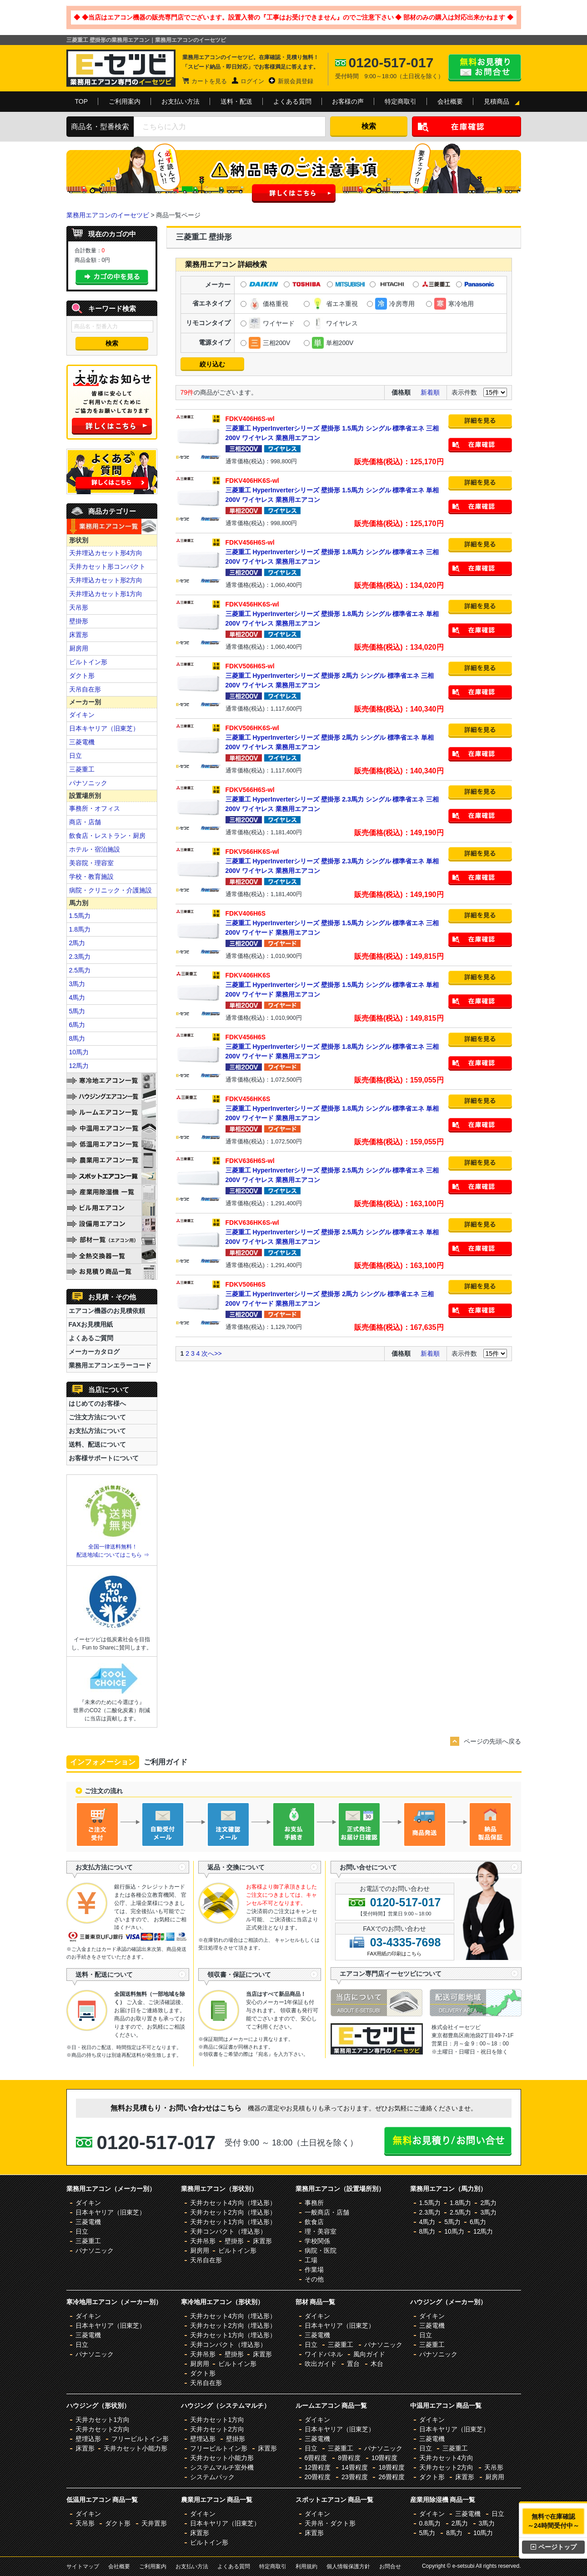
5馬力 (77, 1011)
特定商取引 (400, 101)
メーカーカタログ (94, 1351)
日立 (75, 755)
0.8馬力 (430, 2523)
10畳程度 (384, 2457)
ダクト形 (82, 675)
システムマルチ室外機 (222, 2467)
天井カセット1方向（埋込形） (233, 2221)
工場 (311, 2260)
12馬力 (79, 1065)
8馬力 (77, 1038)
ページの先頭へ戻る (492, 1741)
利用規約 (306, 2566)
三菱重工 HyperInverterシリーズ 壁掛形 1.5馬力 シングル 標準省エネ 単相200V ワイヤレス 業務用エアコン (335, 489)
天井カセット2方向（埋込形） (233, 2212)
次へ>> (211, 1353)
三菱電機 (82, 742)
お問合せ (390, 2566)
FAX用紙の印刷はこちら (394, 1953)
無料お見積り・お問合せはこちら (484, 67)
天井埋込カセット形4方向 (106, 552)
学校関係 (317, 2241)
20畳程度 (318, 2477)
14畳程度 (354, 2467)
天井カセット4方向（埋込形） (233, 2202)
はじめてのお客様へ (97, 1403)
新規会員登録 (295, 81)
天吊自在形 (85, 689)
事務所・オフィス (94, 808)
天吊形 (78, 607)
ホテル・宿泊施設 (94, 849)
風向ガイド (369, 2354)
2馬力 (77, 943)
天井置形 (154, 2523)
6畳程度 (316, 2457)
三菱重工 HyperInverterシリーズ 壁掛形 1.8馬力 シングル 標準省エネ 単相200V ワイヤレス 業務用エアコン (335, 613)
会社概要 (450, 101)
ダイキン (82, 714)
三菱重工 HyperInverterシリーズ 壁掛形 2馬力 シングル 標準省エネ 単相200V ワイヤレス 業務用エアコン (335, 737)
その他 (314, 2279)
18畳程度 (391, 2467)
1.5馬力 (79, 915)
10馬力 (79, 1052)
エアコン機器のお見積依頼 (107, 1310)
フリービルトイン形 (140, 2438)
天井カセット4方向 (446, 2457)
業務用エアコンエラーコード (110, 1365)
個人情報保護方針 (348, 2566)
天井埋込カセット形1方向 (106, 593)
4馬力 (77, 997)
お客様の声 (348, 101)
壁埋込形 (88, 2438)
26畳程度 (391, 2477)
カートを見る (209, 81)
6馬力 (77, 1024)
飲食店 (314, 2221)
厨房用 (78, 648)
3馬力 (77, 983)
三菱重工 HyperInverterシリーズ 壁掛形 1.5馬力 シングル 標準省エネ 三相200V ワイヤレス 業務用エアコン (335, 427)
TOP (81, 101)
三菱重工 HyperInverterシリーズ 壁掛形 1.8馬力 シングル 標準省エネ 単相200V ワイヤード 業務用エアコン (335, 1108)
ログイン (252, 81)
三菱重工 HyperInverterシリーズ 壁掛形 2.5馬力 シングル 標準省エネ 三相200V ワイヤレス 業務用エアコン (335, 1169)
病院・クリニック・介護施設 (110, 890)
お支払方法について (97, 1430)
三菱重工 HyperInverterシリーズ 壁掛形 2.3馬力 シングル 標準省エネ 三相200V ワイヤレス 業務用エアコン (335, 798)
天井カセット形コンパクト (107, 566)
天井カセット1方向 (102, 2419)
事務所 (314, 2202)
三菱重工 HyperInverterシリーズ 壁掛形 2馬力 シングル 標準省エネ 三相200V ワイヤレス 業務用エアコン (335, 675)
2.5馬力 (79, 970)
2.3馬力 (79, 956)
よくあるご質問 (91, 1338)
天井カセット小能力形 (135, 2448)
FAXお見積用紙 (91, 1324)
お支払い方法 (180, 101)
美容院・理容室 (91, 863)
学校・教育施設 (91, 876)
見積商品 (496, 101)
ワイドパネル (324, 2354)
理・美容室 (320, 2231)
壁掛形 (78, 621)
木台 (377, 2363)
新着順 (430, 392)
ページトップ (554, 2547)
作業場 (314, 2269)
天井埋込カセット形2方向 (106, 580)
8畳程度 (349, 2457)
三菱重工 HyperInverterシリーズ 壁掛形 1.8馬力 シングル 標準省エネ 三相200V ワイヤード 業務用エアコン (335, 1046)
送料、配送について (97, 1444)
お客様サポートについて (104, 1458)
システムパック (212, 2477)
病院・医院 (320, 2250)
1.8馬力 (79, 929)
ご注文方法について (97, 1417)
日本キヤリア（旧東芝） (104, 728)
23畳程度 (354, 2477)
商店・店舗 (85, 822)
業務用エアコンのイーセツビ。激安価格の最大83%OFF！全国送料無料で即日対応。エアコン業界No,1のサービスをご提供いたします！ (121, 68)
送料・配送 (236, 101)
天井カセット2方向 (102, 2429)
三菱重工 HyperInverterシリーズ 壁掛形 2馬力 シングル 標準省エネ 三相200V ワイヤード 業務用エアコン (335, 1293)
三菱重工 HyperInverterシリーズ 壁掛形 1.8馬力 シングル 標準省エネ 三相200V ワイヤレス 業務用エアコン (335, 551)
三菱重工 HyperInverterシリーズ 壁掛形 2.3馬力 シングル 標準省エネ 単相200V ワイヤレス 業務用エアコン (335, 860)
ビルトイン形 (88, 662)
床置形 (78, 634)
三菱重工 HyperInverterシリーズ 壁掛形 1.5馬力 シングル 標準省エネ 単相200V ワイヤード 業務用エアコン (335, 984)
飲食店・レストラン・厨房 (107, 835)
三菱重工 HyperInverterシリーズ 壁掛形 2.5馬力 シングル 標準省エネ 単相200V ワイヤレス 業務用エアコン (335, 1231)
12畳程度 (318, 2467)
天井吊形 (203, 2241)
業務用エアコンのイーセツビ (107, 215)
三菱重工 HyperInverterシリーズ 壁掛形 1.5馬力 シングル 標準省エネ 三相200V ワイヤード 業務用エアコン (335, 922)
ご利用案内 (124, 101)
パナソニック (88, 783)
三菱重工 (82, 769)
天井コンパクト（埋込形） (228, 2231)
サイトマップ (82, 2566)
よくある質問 (292, 101)
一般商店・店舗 (327, 2212)
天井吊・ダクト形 (330, 2523)
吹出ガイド (320, 2363)
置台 (353, 2363)
